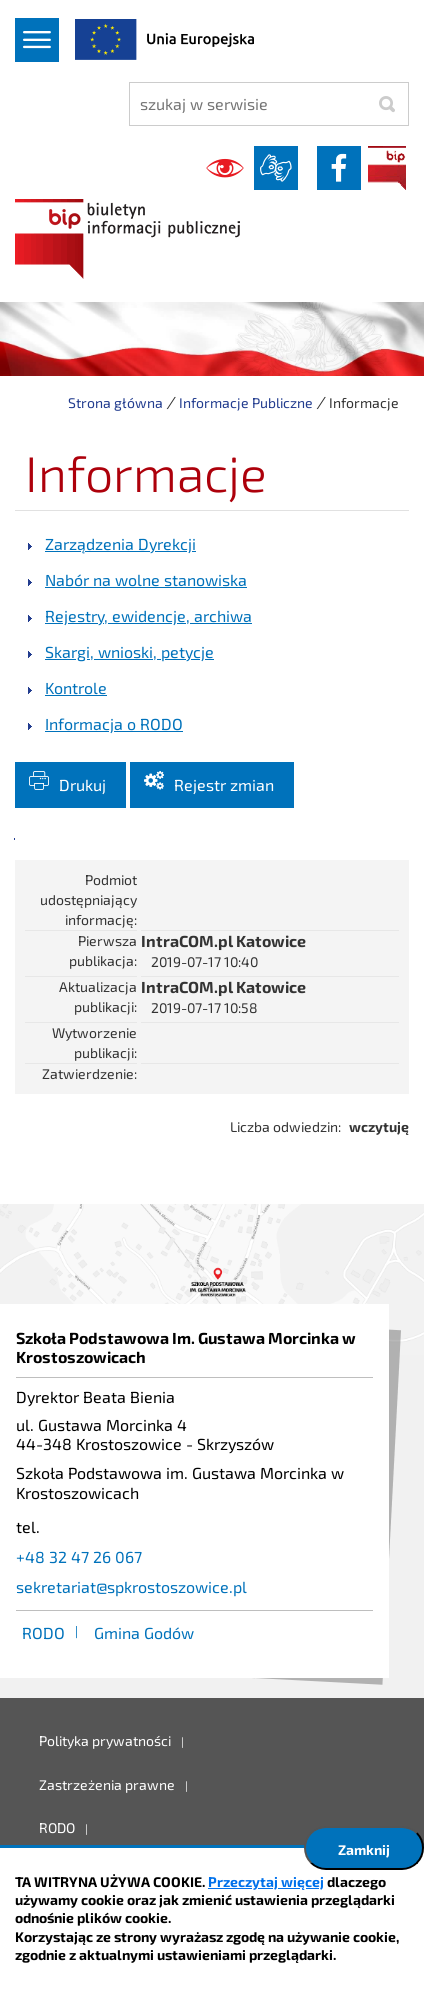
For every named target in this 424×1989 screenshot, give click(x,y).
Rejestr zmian (224, 784)
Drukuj (82, 784)
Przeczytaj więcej (266, 1881)
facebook (339, 168)
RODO (43, 1632)
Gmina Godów (144, 1632)
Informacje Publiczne (246, 402)
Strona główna (115, 402)
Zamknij (364, 1849)
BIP (387, 168)
